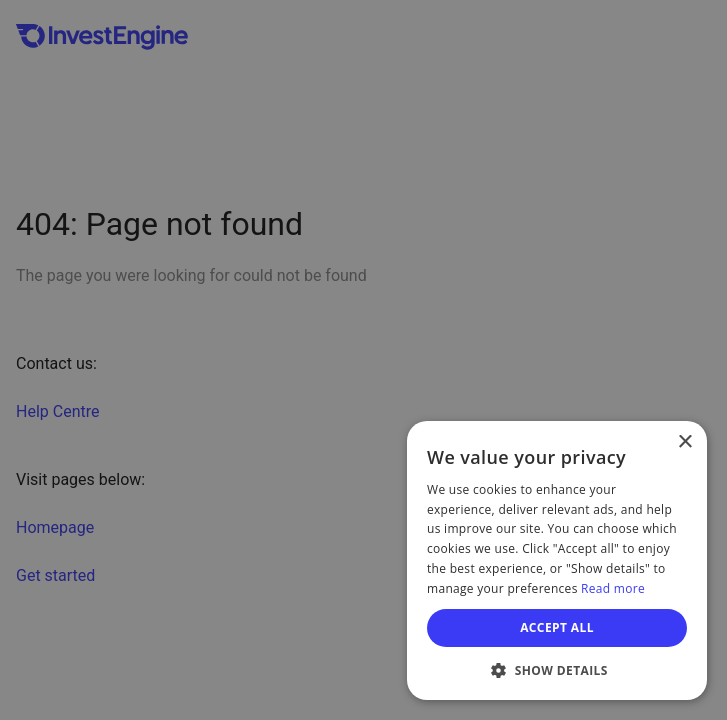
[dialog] (557, 560)
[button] (557, 670)
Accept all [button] (557, 627)
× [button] (684, 442)
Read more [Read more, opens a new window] (613, 588)
